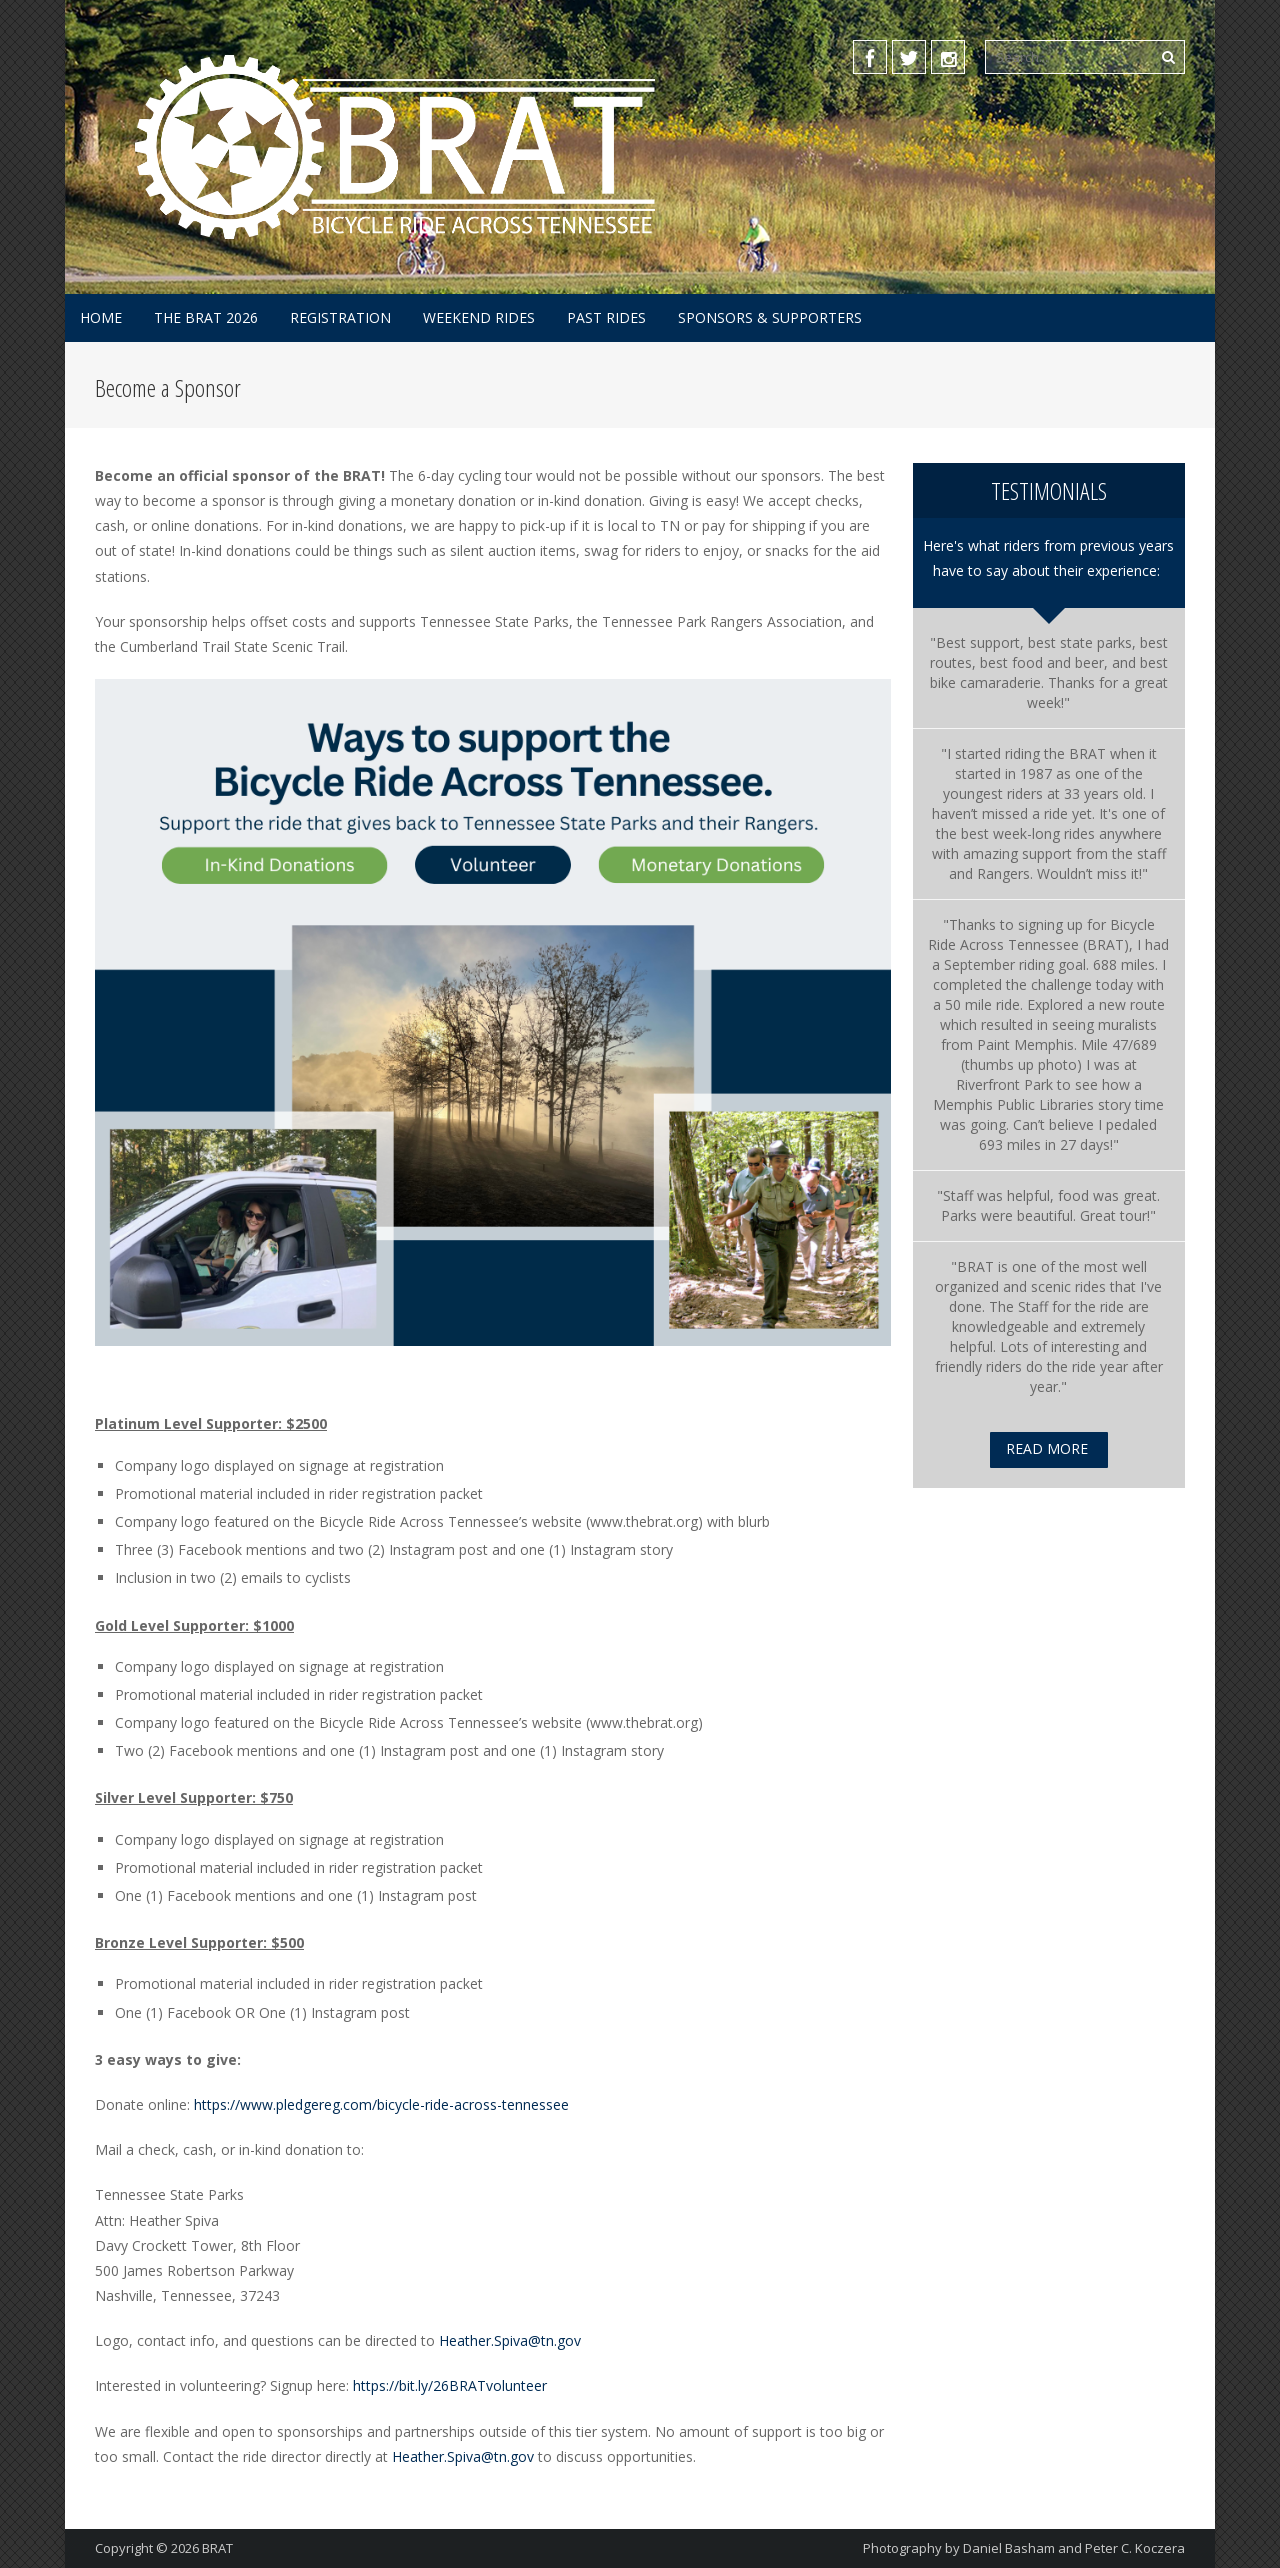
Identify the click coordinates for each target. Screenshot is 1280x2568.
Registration (340, 317)
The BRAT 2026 (206, 317)
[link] (1041, 934)
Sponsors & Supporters (770, 317)
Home (101, 317)
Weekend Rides (479, 317)
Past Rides (606, 317)
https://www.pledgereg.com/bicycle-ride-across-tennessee (383, 2104)
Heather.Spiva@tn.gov (510, 2340)
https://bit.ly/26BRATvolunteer (450, 2385)
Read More (1047, 1448)
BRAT (217, 2548)
